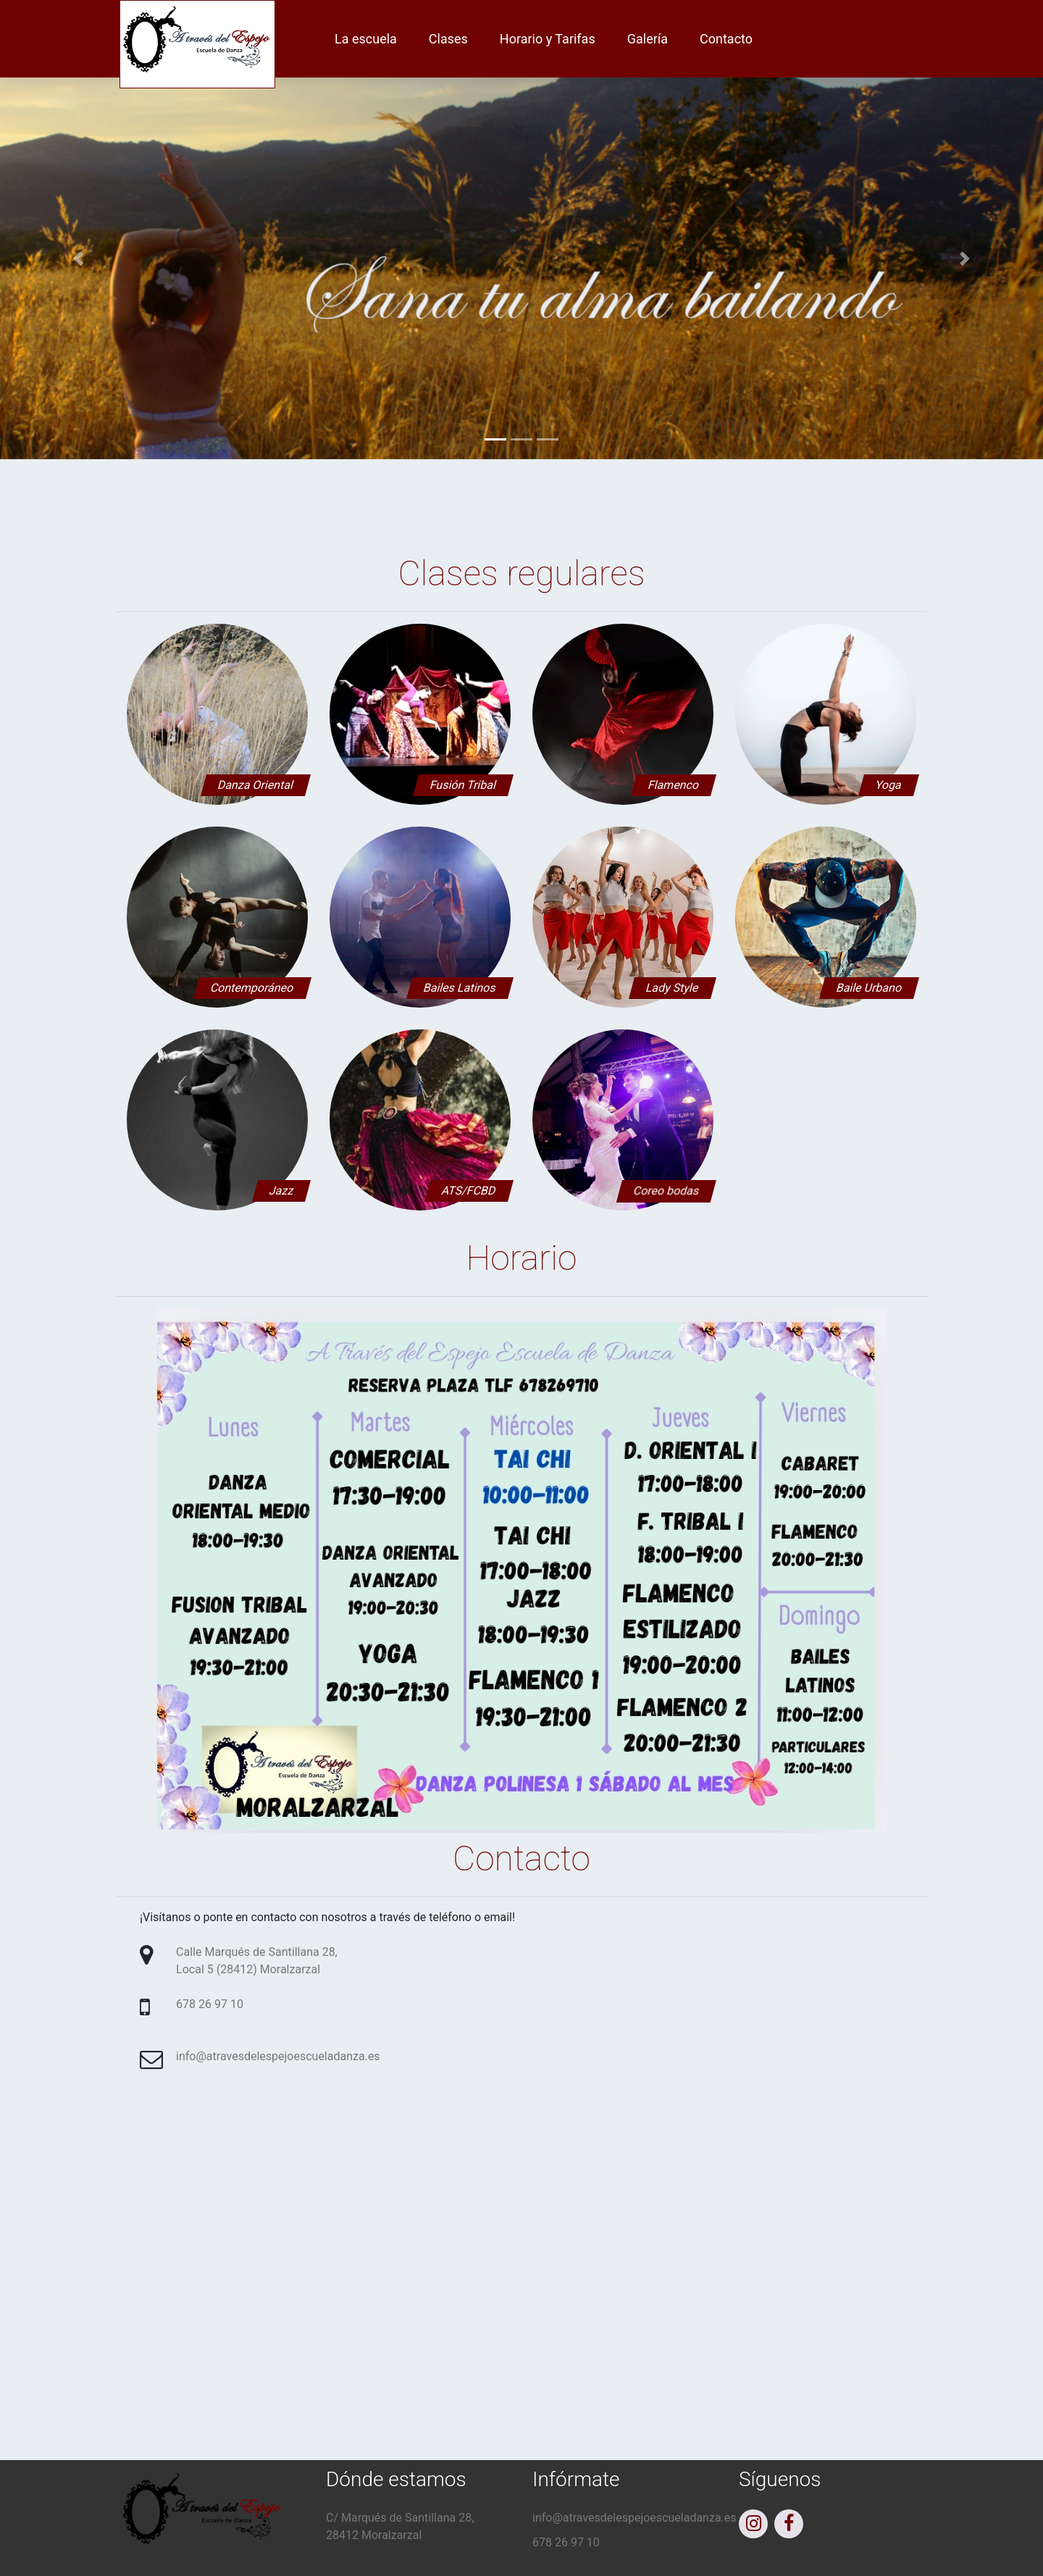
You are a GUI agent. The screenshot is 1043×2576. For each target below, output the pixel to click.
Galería (647, 38)
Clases (448, 38)
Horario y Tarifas (547, 38)
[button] (78, 258)
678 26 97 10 (209, 2004)
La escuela (366, 38)
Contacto (726, 38)
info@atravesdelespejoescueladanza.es (278, 2056)
